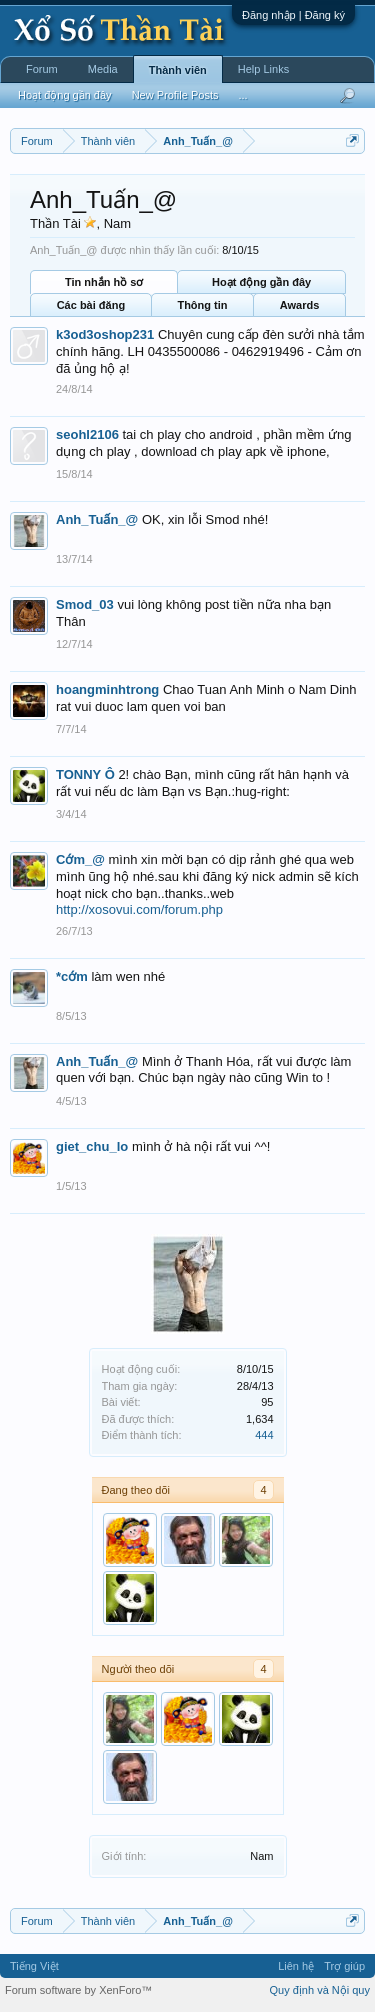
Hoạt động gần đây (261, 282)
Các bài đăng (91, 305)
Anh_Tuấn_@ (97, 519)
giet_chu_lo (92, 1146)
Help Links (263, 69)
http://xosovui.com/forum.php (139, 909)
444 (264, 1435)
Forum (42, 69)
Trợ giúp (344, 1966)
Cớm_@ (80, 859)
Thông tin (202, 305)
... (242, 95)
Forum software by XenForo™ (78, 1990)
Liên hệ (296, 1966)
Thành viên (178, 70)
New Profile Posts (175, 95)
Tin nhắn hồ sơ (104, 282)
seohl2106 (87, 434)
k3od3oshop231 (105, 334)
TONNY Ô (85, 774)
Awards (300, 305)
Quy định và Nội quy (320, 1990)
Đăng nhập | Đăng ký (293, 15)
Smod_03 (85, 604)
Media (103, 69)
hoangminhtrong (107, 689)
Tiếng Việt (34, 1966)
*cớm (72, 976)
